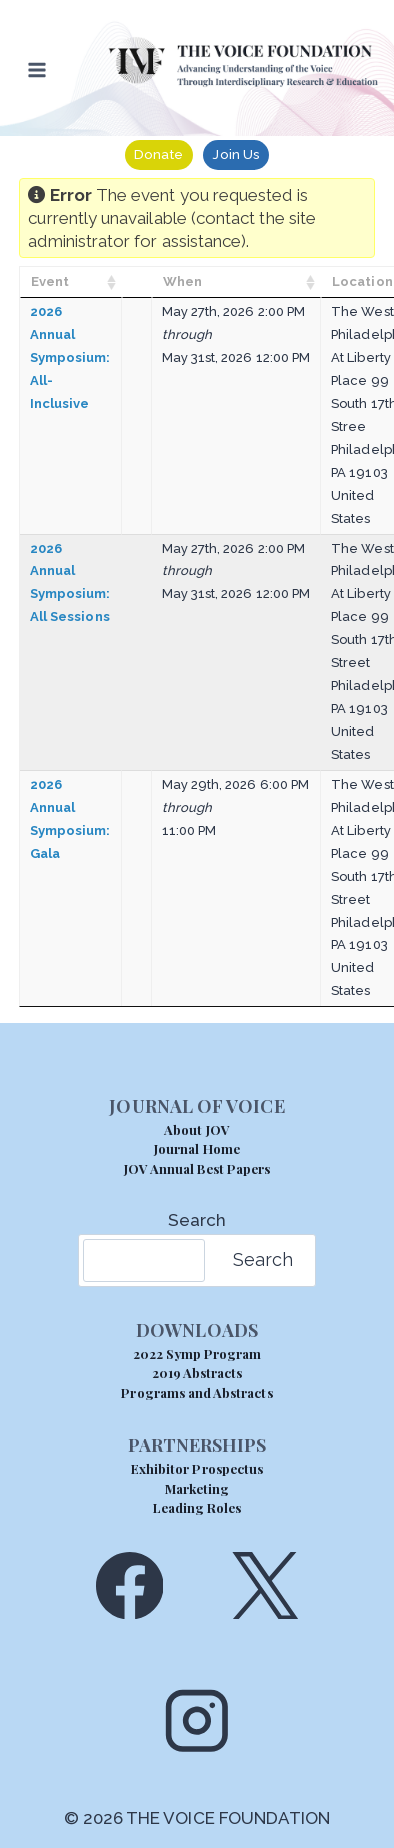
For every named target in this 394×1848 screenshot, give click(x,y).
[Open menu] (37, 69)
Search (197, 1220)
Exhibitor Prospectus (197, 1468)
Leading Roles (197, 1507)
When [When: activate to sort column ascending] (182, 281)
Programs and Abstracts (196, 1392)
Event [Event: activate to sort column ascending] (50, 281)
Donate (158, 154)
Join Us (235, 154)
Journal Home (197, 1148)
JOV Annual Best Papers (197, 1168)
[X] (264, 1585)
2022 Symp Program (197, 1353)
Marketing (197, 1488)
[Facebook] (129, 1585)
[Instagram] (196, 1720)
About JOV (196, 1129)
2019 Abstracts (197, 1372)
